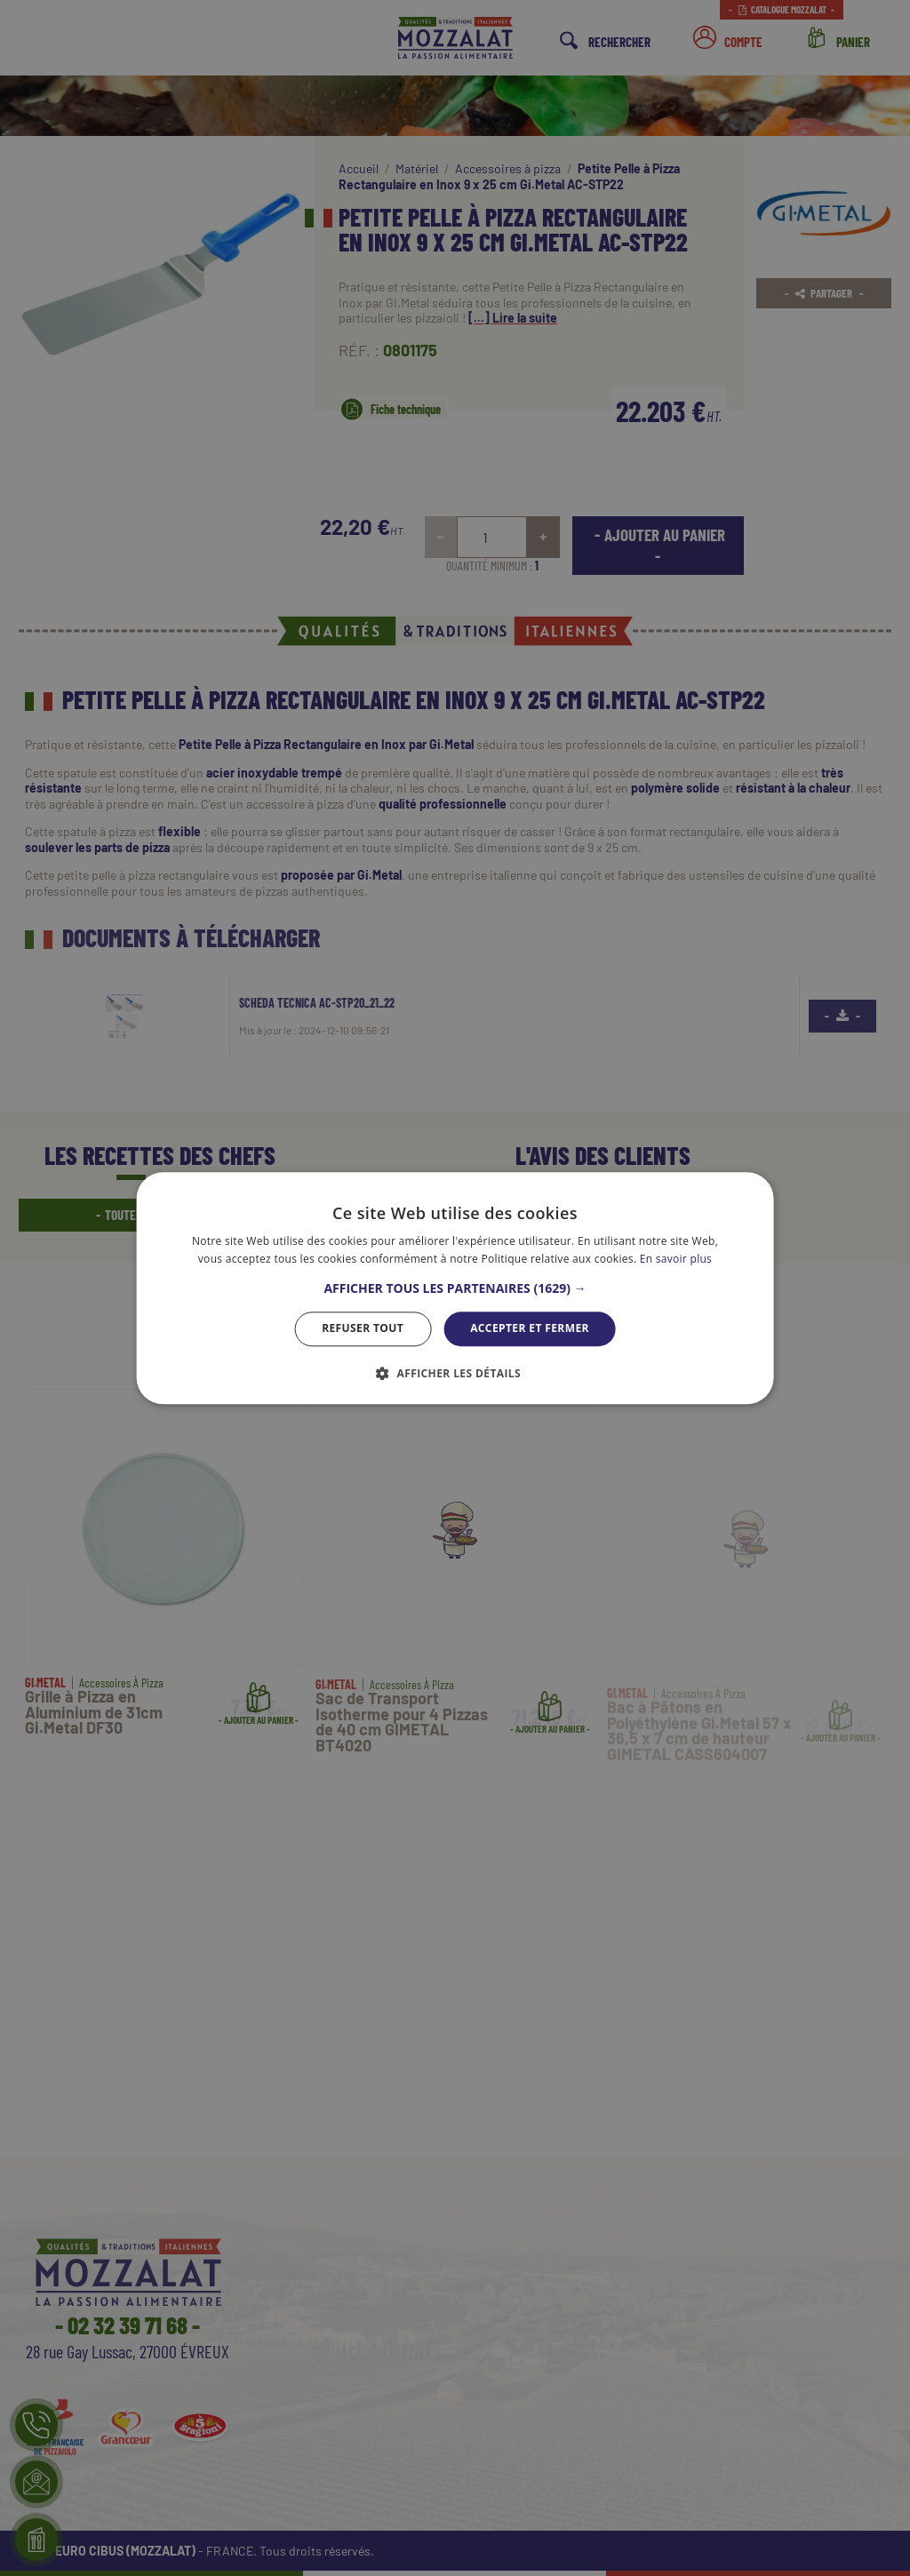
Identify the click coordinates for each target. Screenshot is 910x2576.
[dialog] (455, 1288)
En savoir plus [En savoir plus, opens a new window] (676, 1258)
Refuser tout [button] (362, 1328)
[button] (454, 1289)
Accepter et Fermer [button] (529, 1328)
